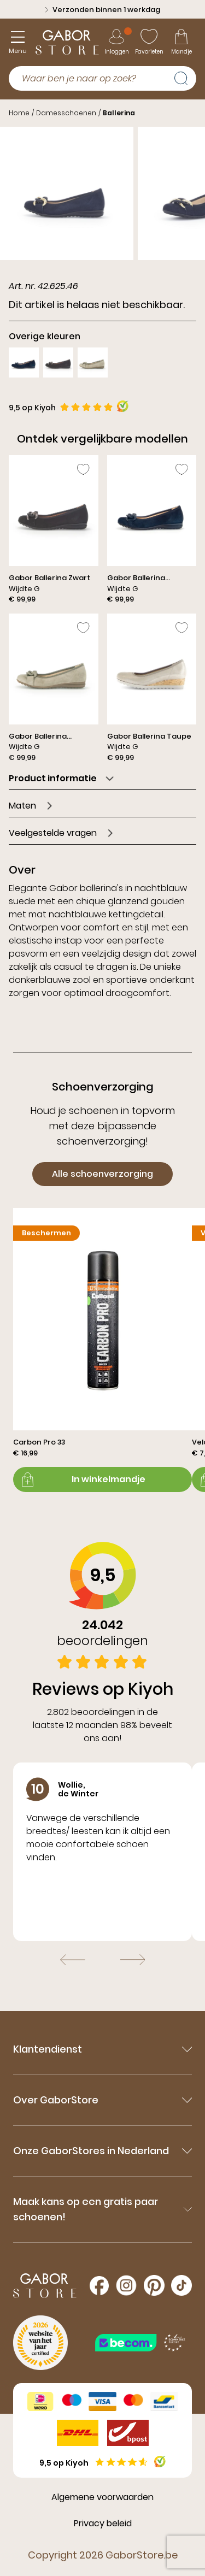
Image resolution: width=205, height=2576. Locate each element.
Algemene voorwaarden (102, 2497)
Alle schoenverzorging (102, 1174)
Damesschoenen (66, 112)
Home (19, 112)
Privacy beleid (103, 2523)
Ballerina (119, 112)
